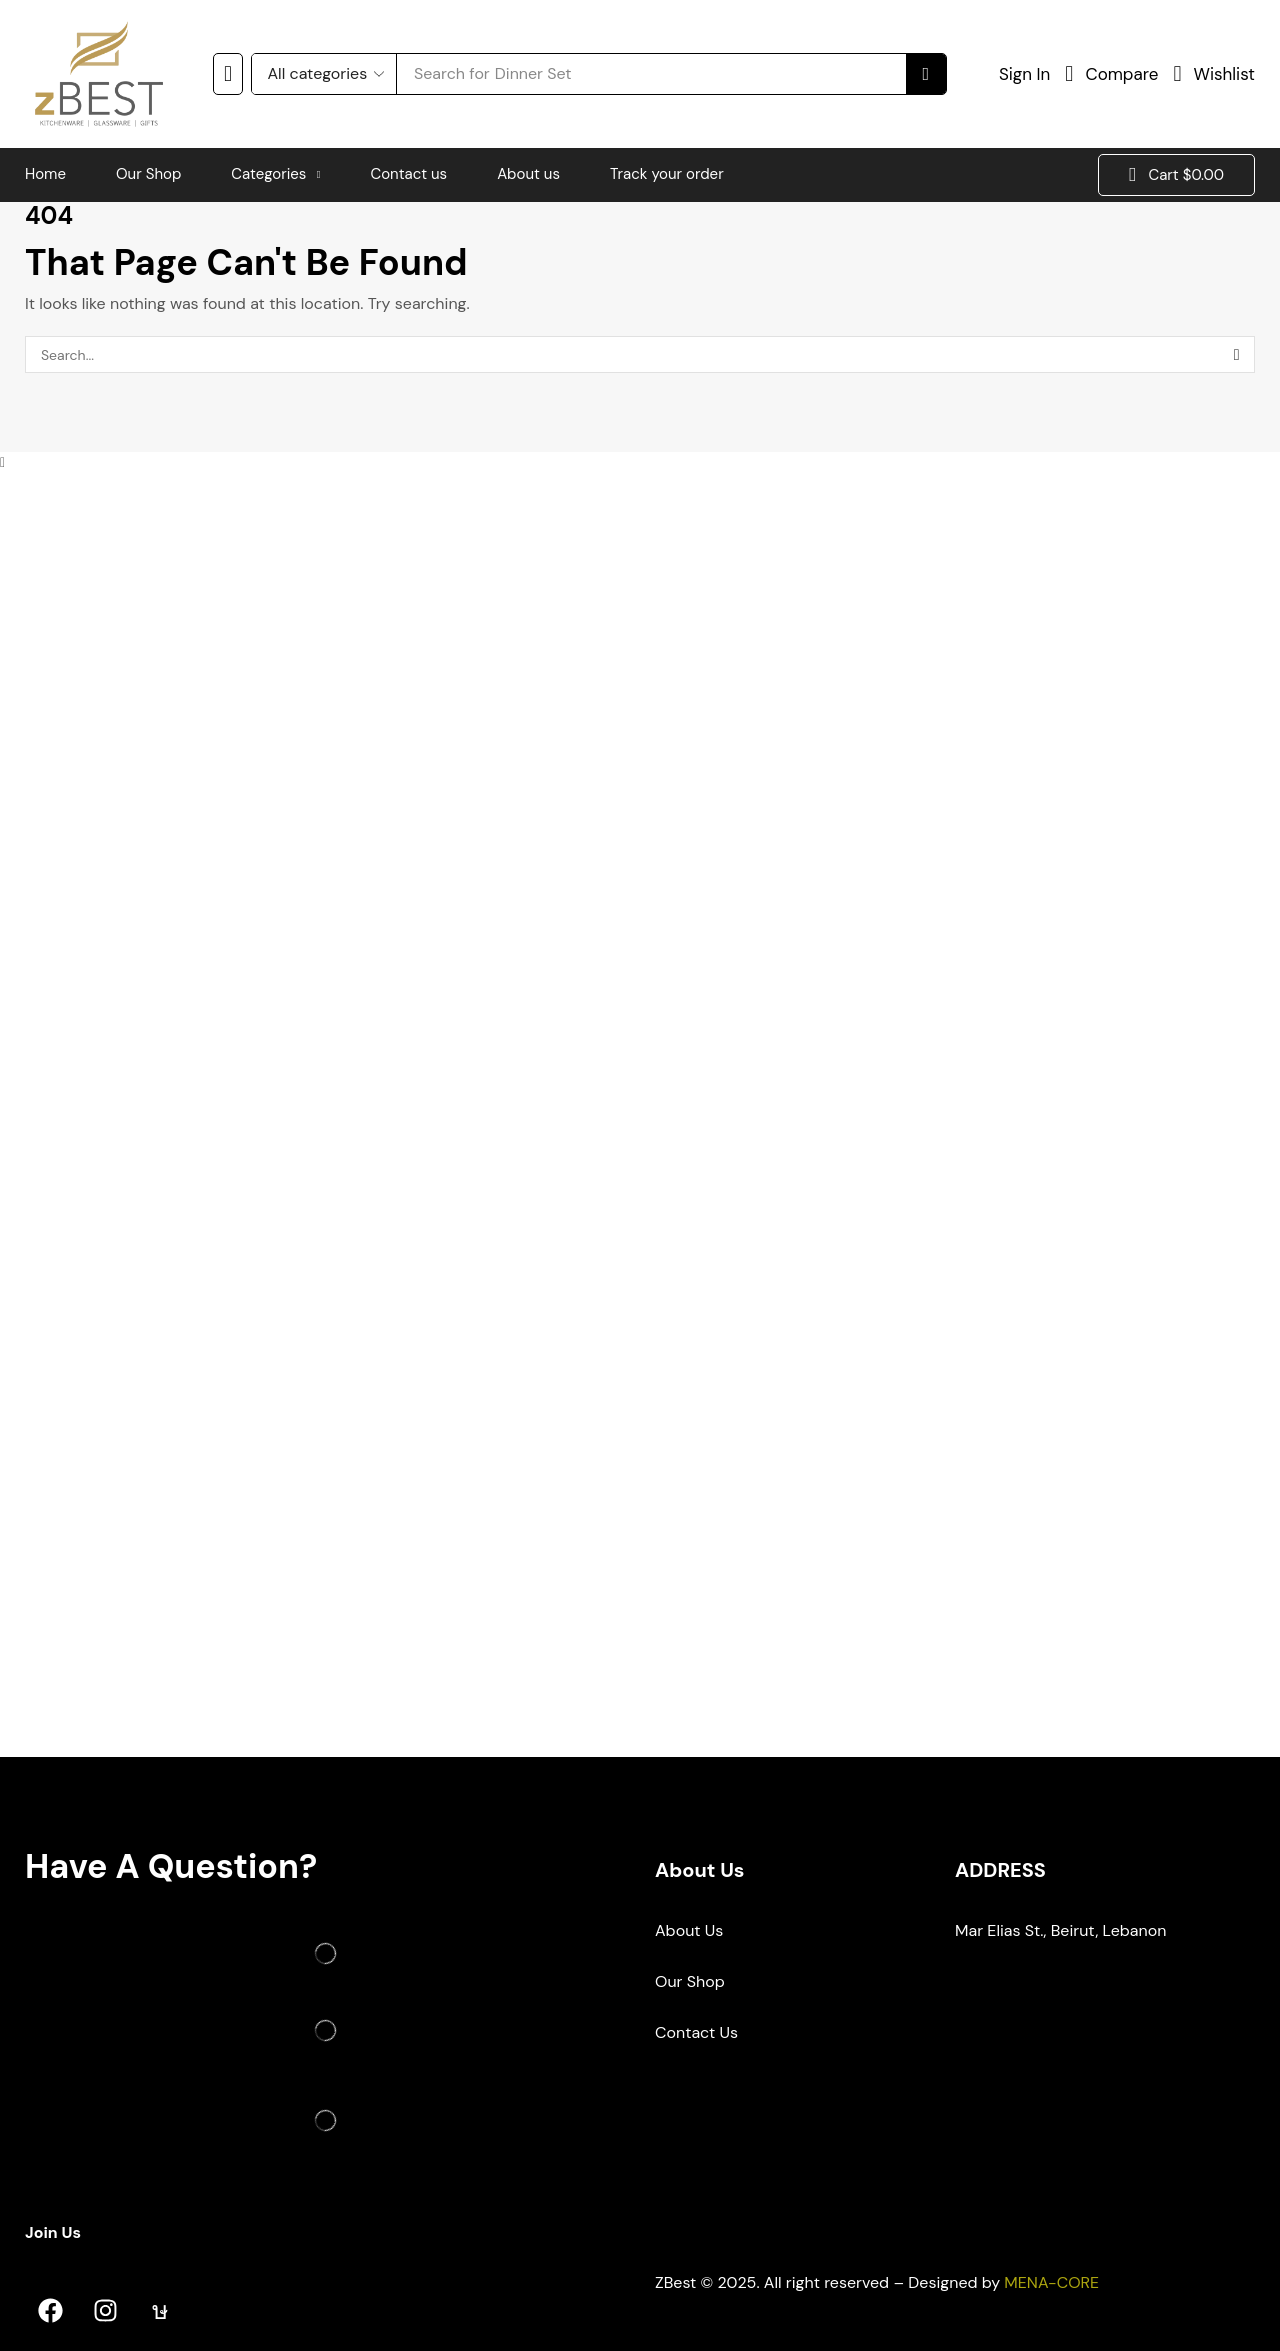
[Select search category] (324, 74)
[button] (228, 74)
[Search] (926, 74)
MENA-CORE (1051, 2282)
